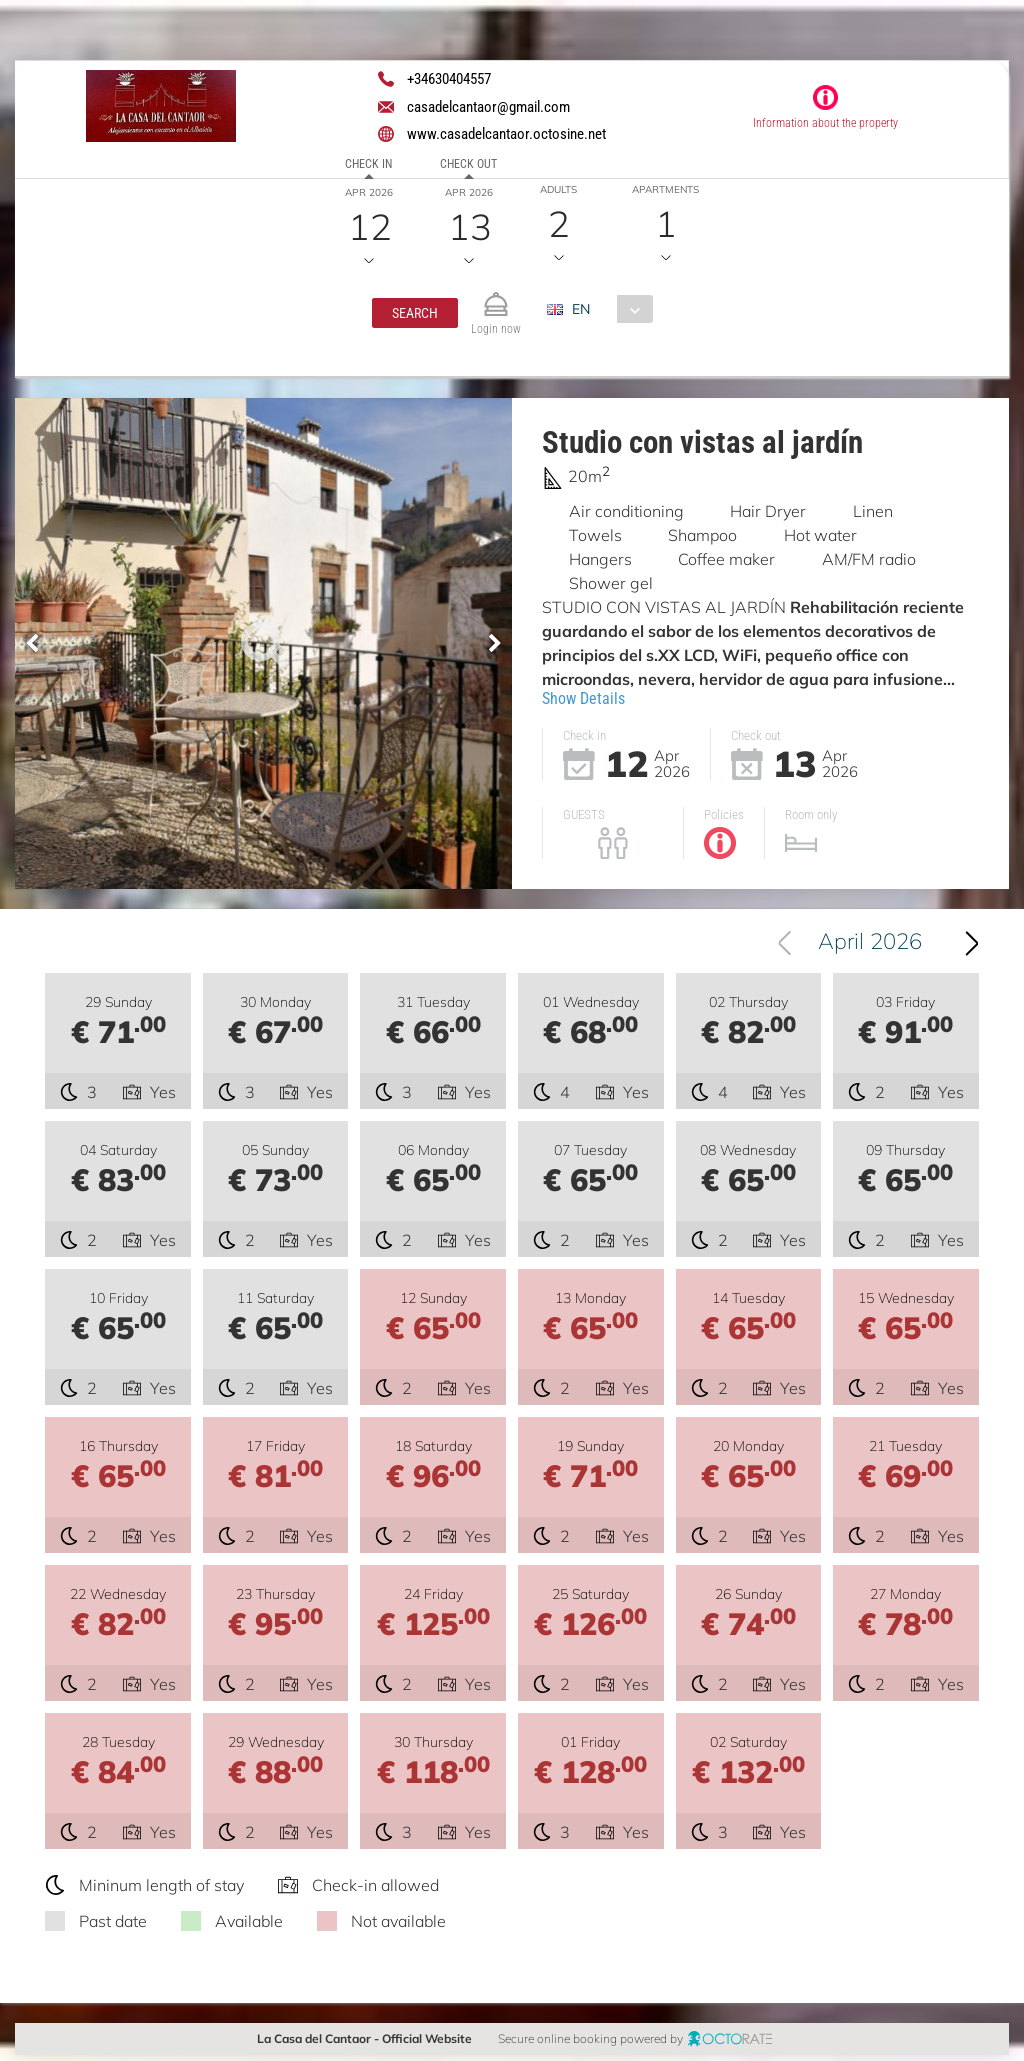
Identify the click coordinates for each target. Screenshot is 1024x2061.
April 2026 (874, 946)
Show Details (583, 698)
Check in (368, 164)
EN (581, 309)
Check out (468, 164)
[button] (415, 313)
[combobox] (607, 309)
